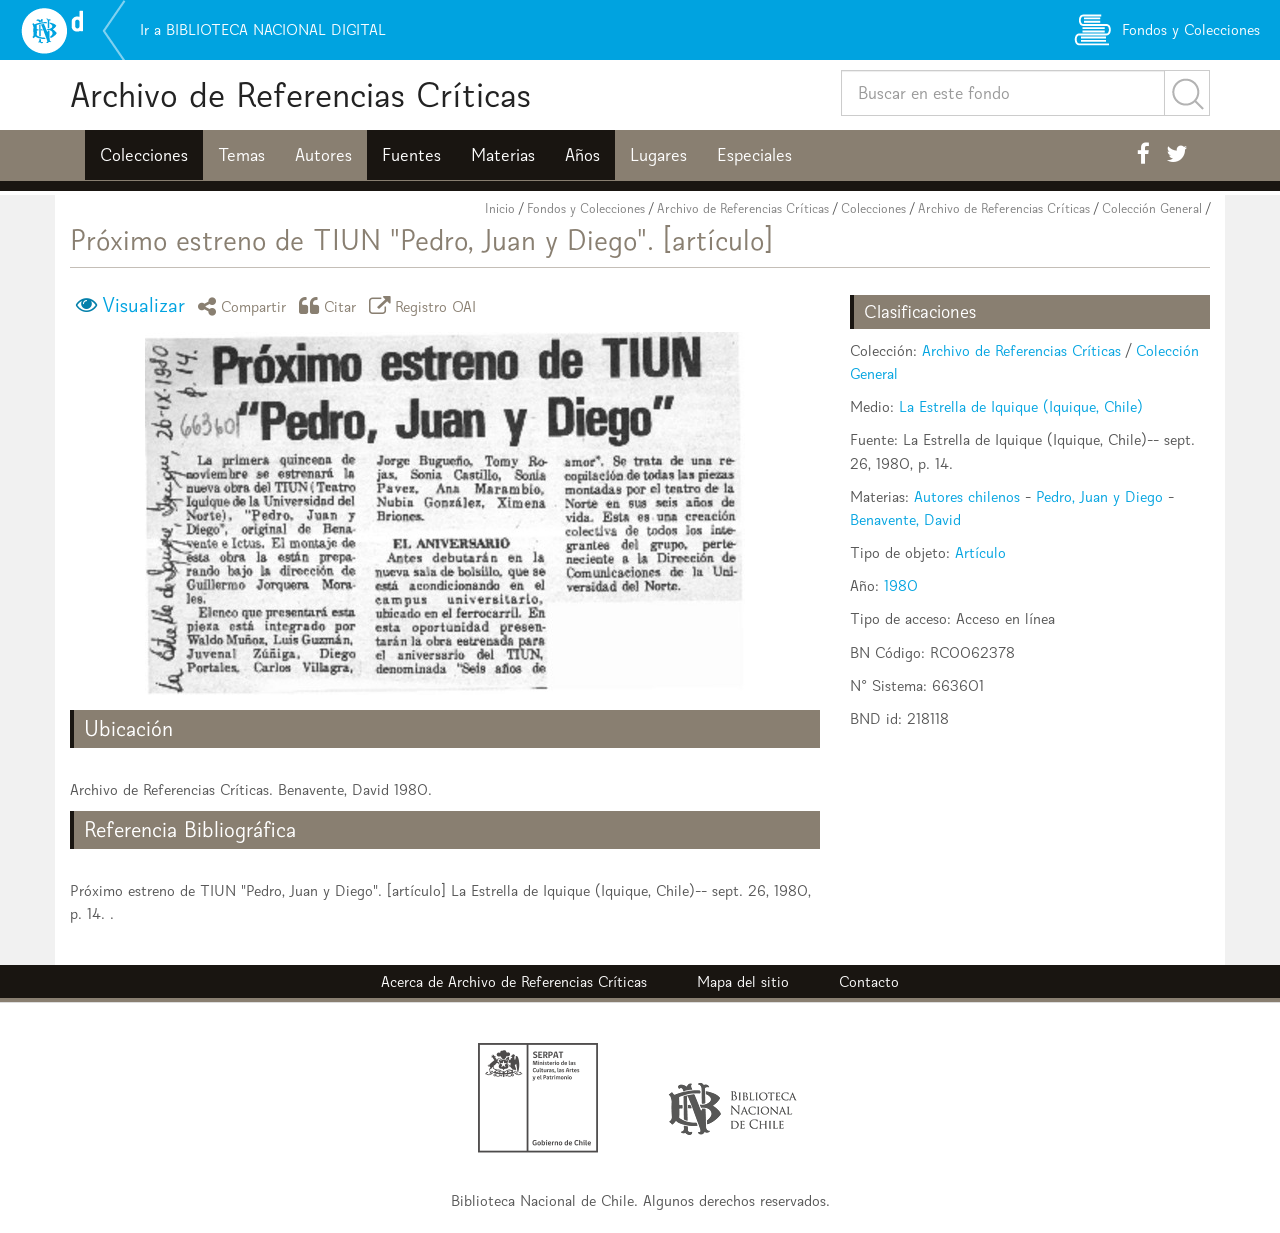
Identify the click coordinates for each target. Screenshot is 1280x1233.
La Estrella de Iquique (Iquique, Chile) (1021, 406)
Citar (331, 305)
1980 (901, 585)
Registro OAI (426, 305)
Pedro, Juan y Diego (1099, 496)
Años (582, 155)
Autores (323, 155)
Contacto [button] (869, 981)
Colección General (1152, 208)
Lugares (658, 155)
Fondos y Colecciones (586, 208)
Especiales (754, 155)
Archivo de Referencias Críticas (300, 94)
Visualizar (143, 305)
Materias (503, 155)
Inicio (500, 208)
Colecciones (144, 155)
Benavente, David (905, 519)
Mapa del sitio (743, 981)
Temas (241, 155)
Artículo (980, 552)
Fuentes (411, 155)
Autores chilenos (967, 496)
